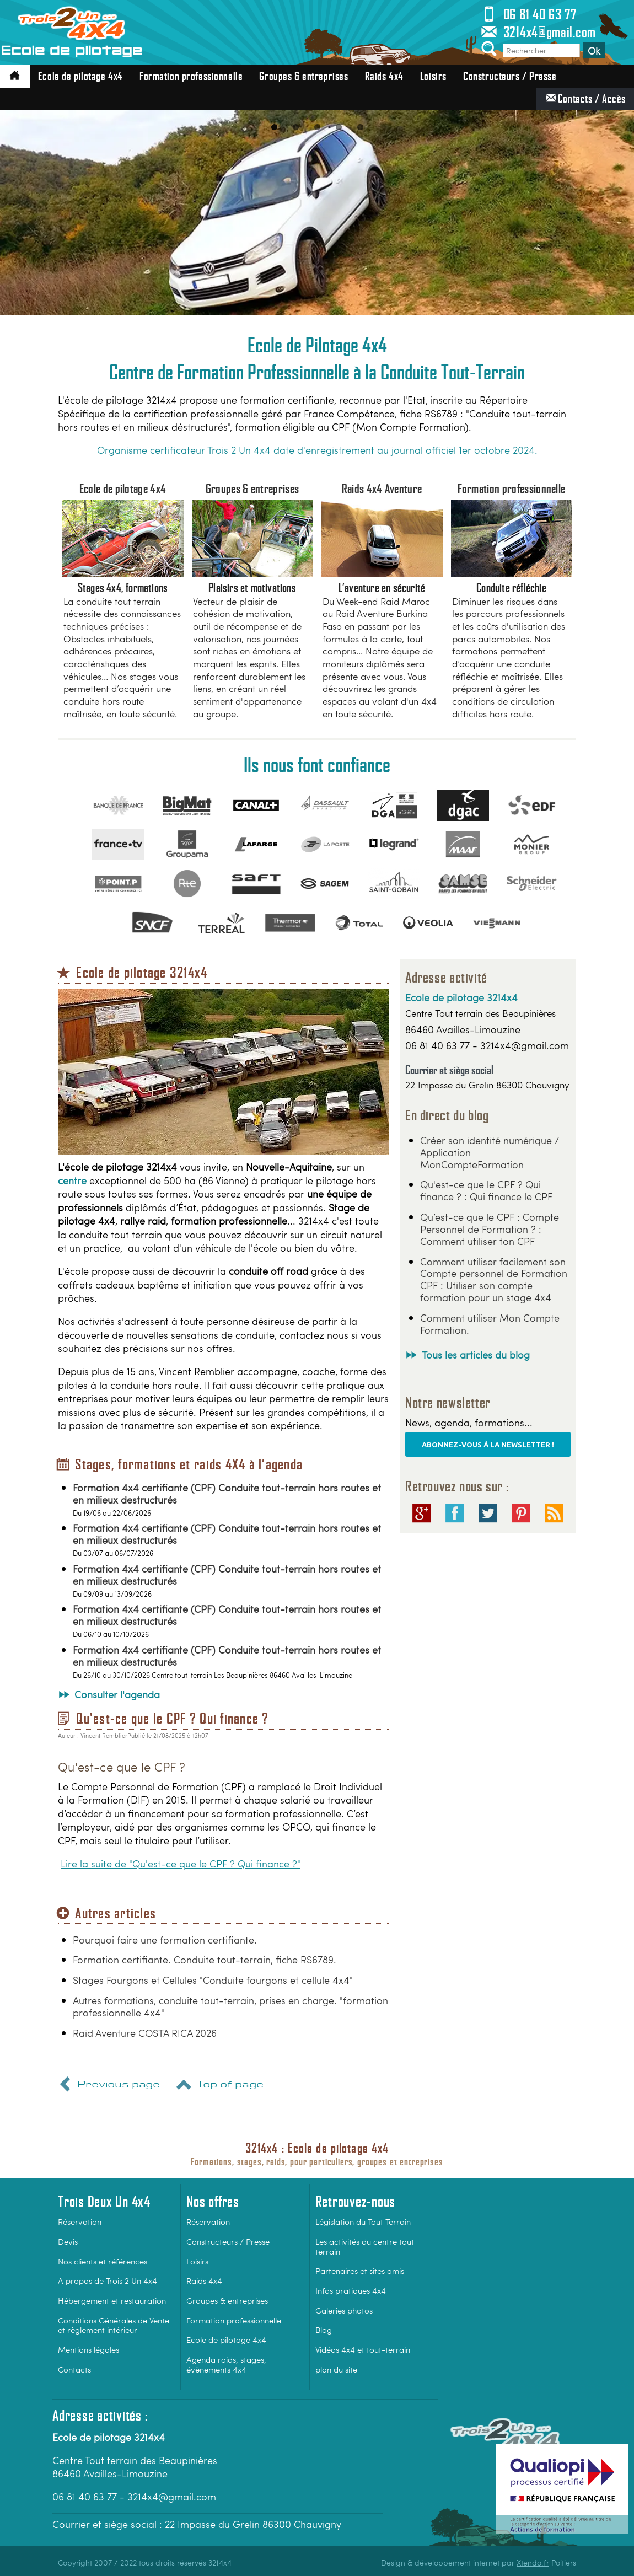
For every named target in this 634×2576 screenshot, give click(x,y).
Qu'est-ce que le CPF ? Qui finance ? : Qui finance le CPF (486, 1190)
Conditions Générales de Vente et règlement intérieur (113, 2325)
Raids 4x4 (384, 75)
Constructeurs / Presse (509, 75)
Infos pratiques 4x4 (350, 2290)
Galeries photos (344, 2310)
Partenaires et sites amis (359, 2270)
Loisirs (433, 75)
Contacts (74, 2369)
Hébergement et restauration (112, 2300)
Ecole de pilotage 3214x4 (461, 997)
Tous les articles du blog (476, 1354)
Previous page (107, 2086)
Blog (323, 2329)
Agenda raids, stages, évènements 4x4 (226, 2364)
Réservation (79, 2221)
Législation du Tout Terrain (363, 2221)
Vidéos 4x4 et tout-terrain (362, 2349)
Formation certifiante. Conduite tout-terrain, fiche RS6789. (204, 1959)
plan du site (336, 2369)
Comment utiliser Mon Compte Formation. (490, 1324)
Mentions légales (88, 2349)
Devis (68, 2241)
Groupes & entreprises (303, 75)
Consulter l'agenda (117, 1694)
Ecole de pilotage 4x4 (80, 75)
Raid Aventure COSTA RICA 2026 (145, 2033)
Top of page (219, 2086)
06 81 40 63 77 (528, 14)
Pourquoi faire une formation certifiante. (165, 1939)
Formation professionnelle (191, 75)
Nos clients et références (102, 2261)
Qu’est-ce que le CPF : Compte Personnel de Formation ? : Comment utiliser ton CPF (489, 1229)
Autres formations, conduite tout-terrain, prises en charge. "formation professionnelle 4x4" (230, 2006)
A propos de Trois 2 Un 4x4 (107, 2280)
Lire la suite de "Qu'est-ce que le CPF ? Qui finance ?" (180, 1863)
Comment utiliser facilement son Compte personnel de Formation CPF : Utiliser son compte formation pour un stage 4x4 (493, 1279)
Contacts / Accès (585, 97)
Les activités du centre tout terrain (364, 2246)
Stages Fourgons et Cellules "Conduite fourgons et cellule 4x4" (213, 1980)
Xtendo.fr (533, 2562)
